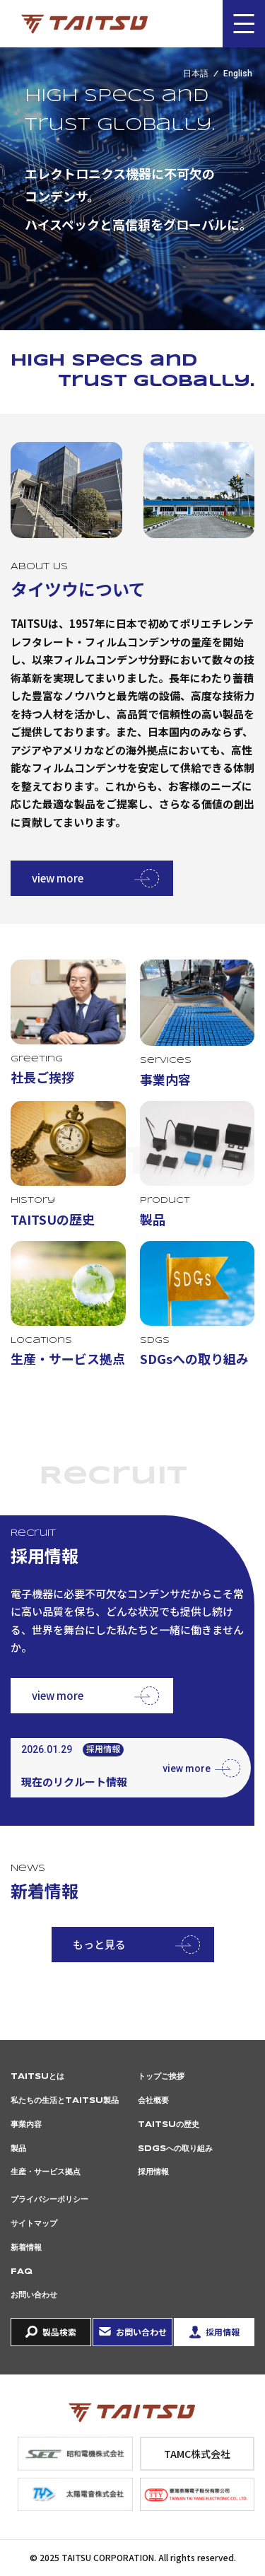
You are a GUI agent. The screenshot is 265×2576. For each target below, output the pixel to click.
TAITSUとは (37, 2076)
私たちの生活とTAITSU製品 (65, 2100)
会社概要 (153, 2100)
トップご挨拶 (161, 2076)
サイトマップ (34, 2223)
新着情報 (26, 2247)
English (237, 73)
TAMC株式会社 (197, 2454)
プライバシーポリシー (49, 2199)
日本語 (195, 73)
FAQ (22, 2271)
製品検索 (59, 2332)
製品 (18, 2148)
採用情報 (153, 2172)
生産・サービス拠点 (46, 2172)
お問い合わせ (34, 2295)
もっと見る (99, 1944)
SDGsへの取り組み (175, 2148)
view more (57, 877)
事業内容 (26, 2124)
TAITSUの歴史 (168, 2124)
